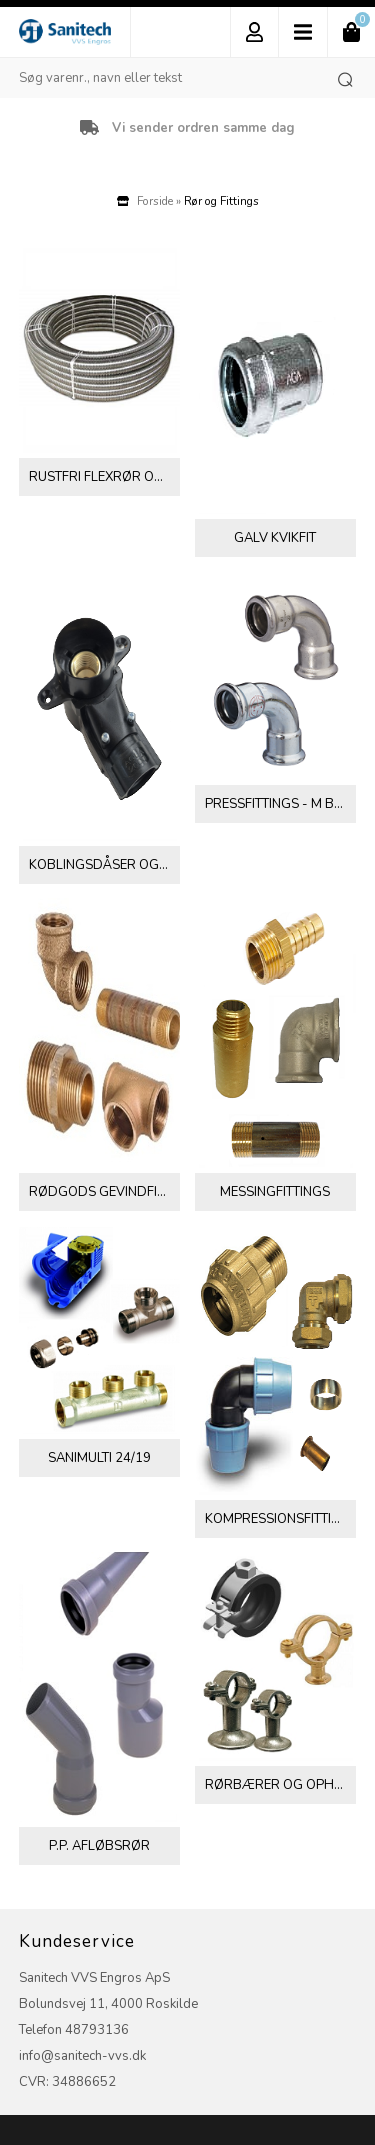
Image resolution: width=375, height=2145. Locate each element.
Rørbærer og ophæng (280, 1785)
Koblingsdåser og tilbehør (104, 865)
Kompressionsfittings (280, 1519)
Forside (155, 201)
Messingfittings (275, 1192)
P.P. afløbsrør (99, 1846)
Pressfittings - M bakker (280, 804)
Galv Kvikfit (275, 538)
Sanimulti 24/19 (99, 1458)
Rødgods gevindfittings (104, 1192)
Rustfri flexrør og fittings (104, 477)
